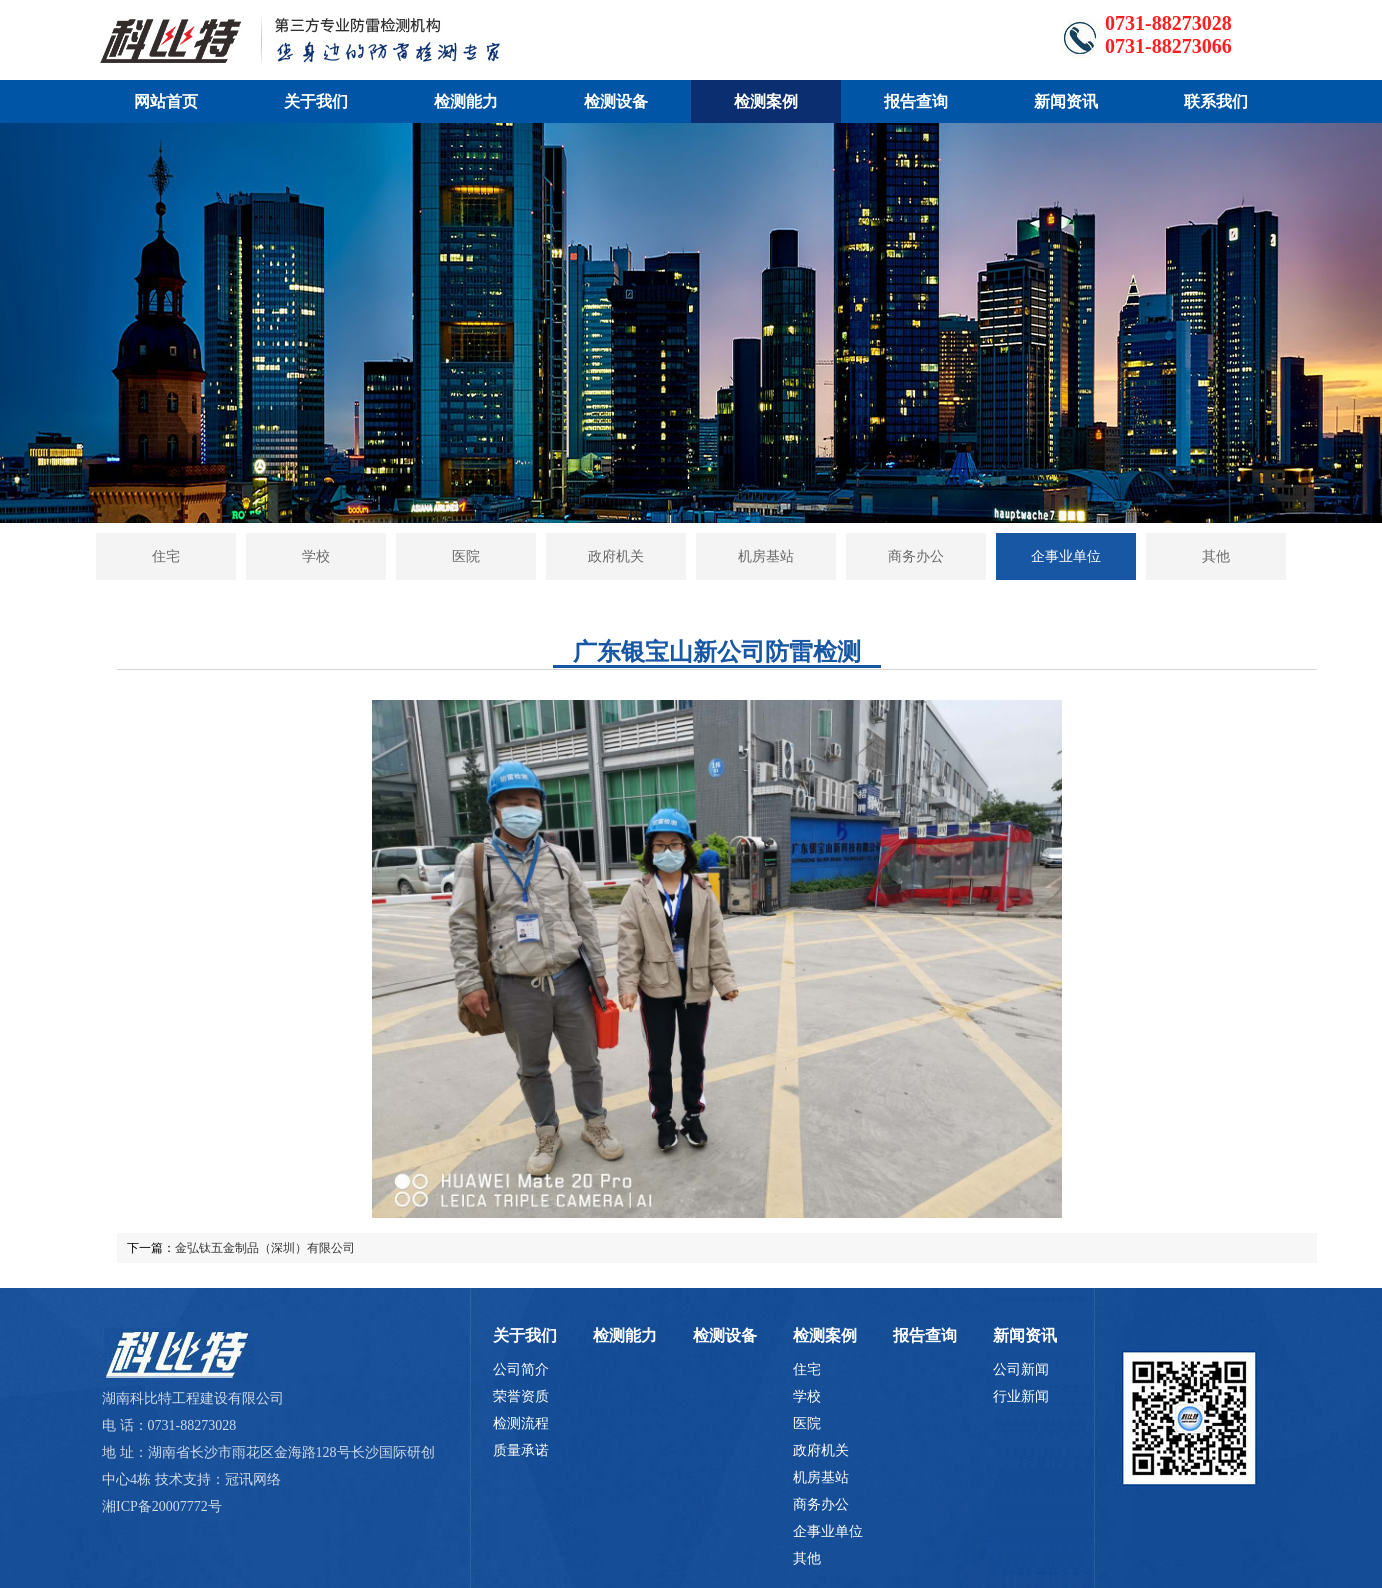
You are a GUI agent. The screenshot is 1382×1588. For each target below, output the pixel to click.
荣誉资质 (521, 1396)
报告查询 (916, 101)
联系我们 (1216, 101)
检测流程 (521, 1423)
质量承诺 (521, 1450)
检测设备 (616, 101)
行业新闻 (1021, 1396)
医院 (466, 556)
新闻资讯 (1066, 101)
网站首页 (166, 101)
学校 (316, 556)
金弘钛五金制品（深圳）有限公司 (265, 1248)
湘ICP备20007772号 (162, 1506)
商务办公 (916, 556)
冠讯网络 (253, 1479)
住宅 (166, 556)
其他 (1216, 556)
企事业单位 (1066, 556)
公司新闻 (1021, 1369)
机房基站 (766, 556)
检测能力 (466, 101)
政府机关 (616, 556)
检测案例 (766, 101)
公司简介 (521, 1369)
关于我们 (316, 101)
